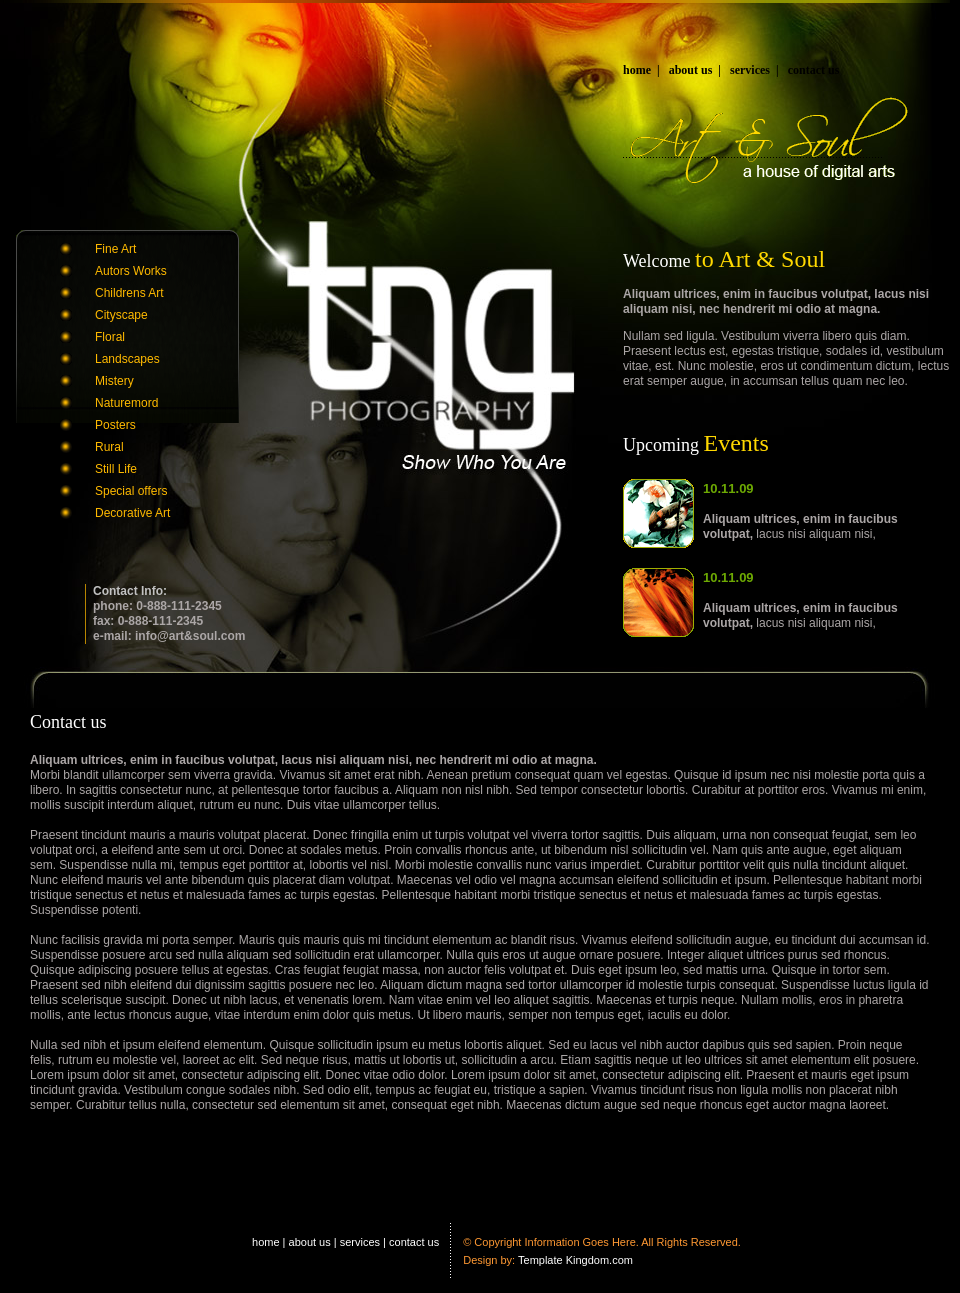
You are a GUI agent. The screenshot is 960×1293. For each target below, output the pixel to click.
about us (691, 70)
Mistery (114, 381)
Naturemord (126, 403)
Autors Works (131, 271)
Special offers (131, 491)
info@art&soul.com (190, 636)
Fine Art (115, 249)
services (750, 70)
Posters (115, 425)
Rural (109, 447)
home (637, 70)
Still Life (116, 469)
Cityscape (121, 315)
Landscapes (127, 359)
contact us (814, 70)
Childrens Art (129, 293)
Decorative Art (132, 513)
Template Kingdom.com (575, 1260)
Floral (110, 337)
